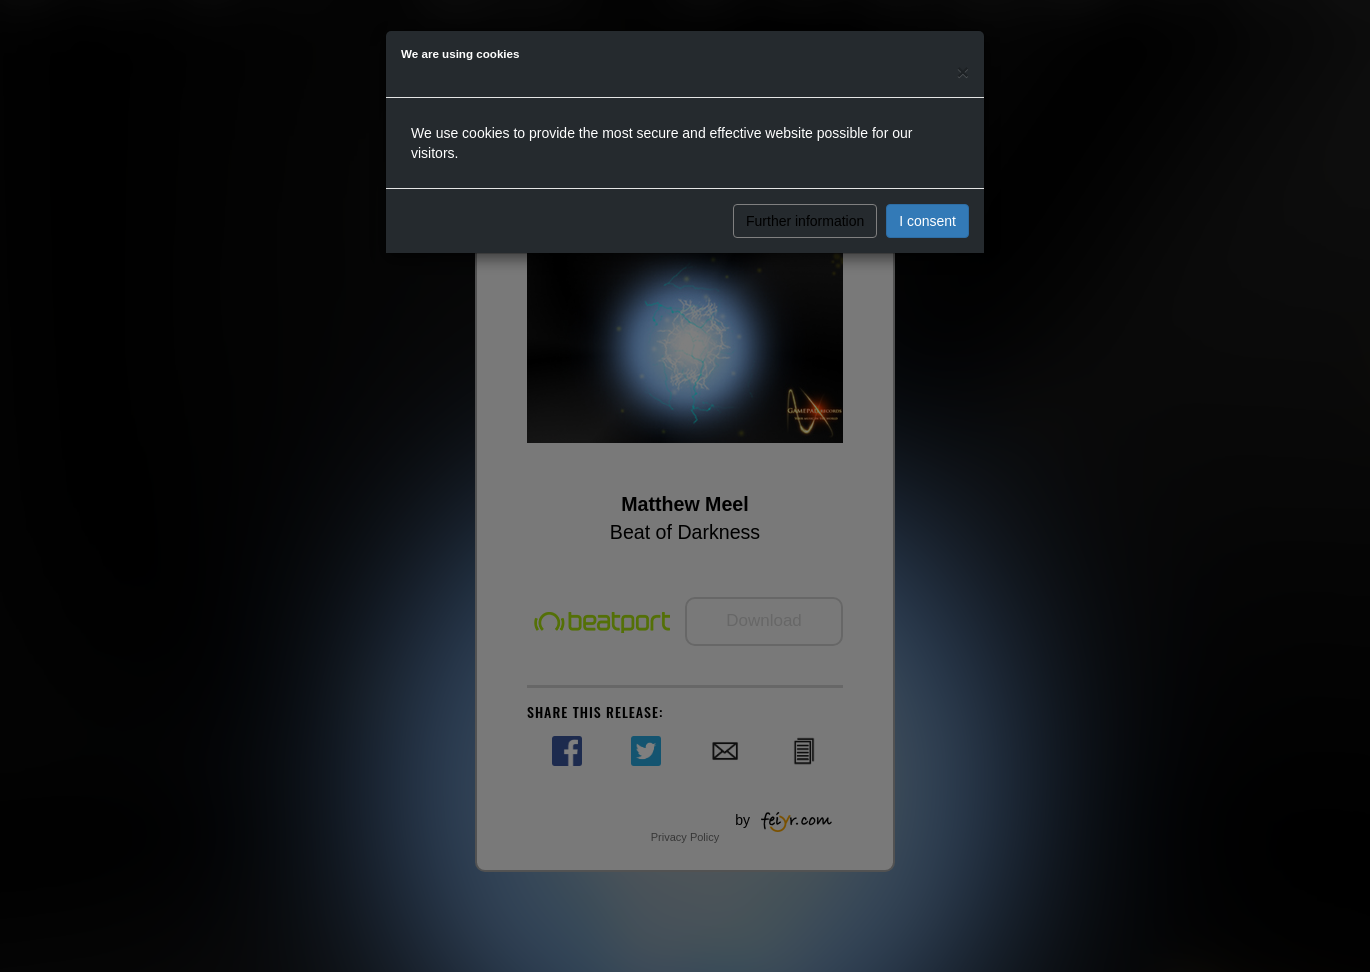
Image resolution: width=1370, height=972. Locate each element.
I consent (927, 221)
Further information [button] (805, 221)
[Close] (963, 71)
